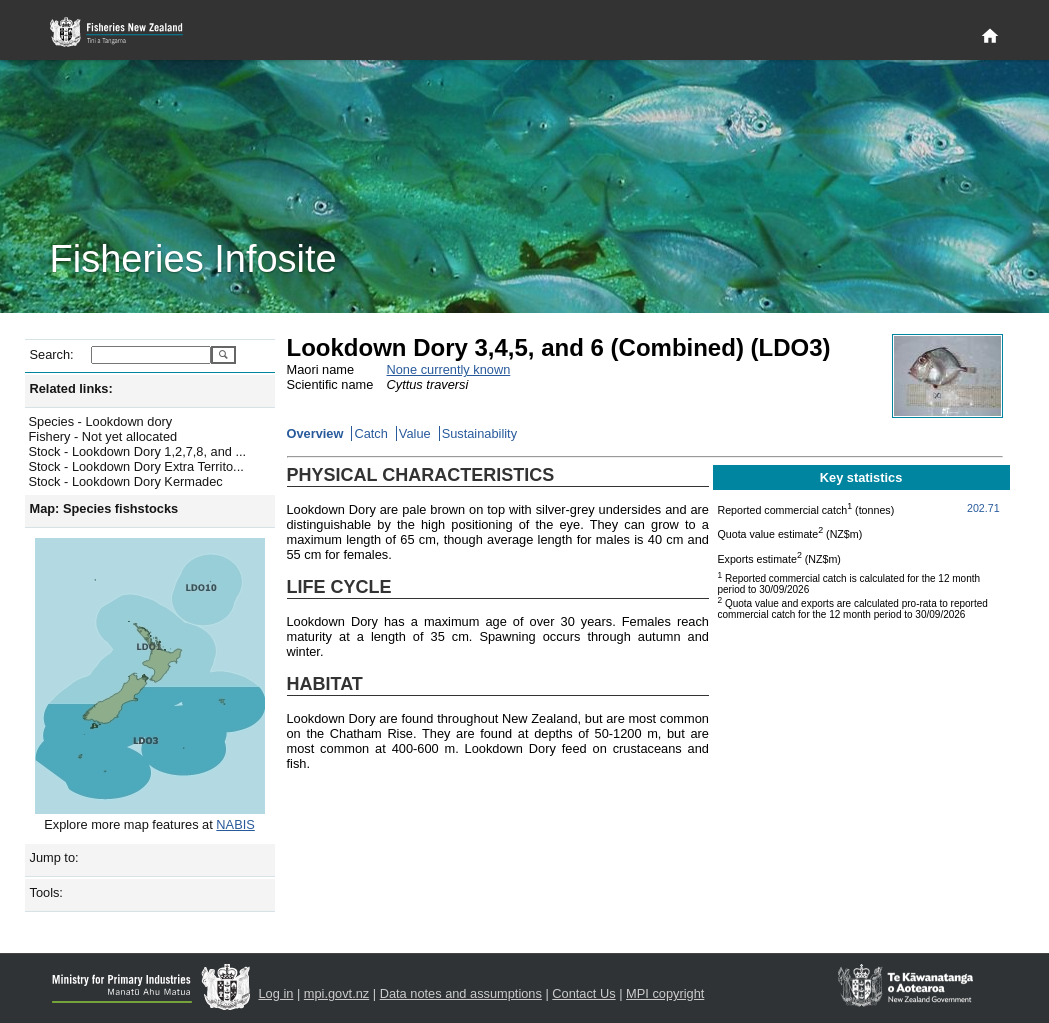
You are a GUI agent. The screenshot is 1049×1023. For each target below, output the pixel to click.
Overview (315, 433)
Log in (276, 993)
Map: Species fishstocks (104, 508)
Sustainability (479, 433)
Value (415, 433)
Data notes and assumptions (461, 993)
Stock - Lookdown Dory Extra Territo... (136, 466)
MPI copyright (665, 993)
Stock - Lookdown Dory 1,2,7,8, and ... (138, 451)
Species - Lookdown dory (101, 421)
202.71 (983, 508)
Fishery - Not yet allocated (103, 436)
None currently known (449, 369)
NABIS (235, 824)
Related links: (71, 388)
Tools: (46, 892)
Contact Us (583, 993)
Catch (370, 433)
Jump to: (54, 857)
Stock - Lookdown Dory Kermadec (126, 481)
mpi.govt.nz (336, 993)
